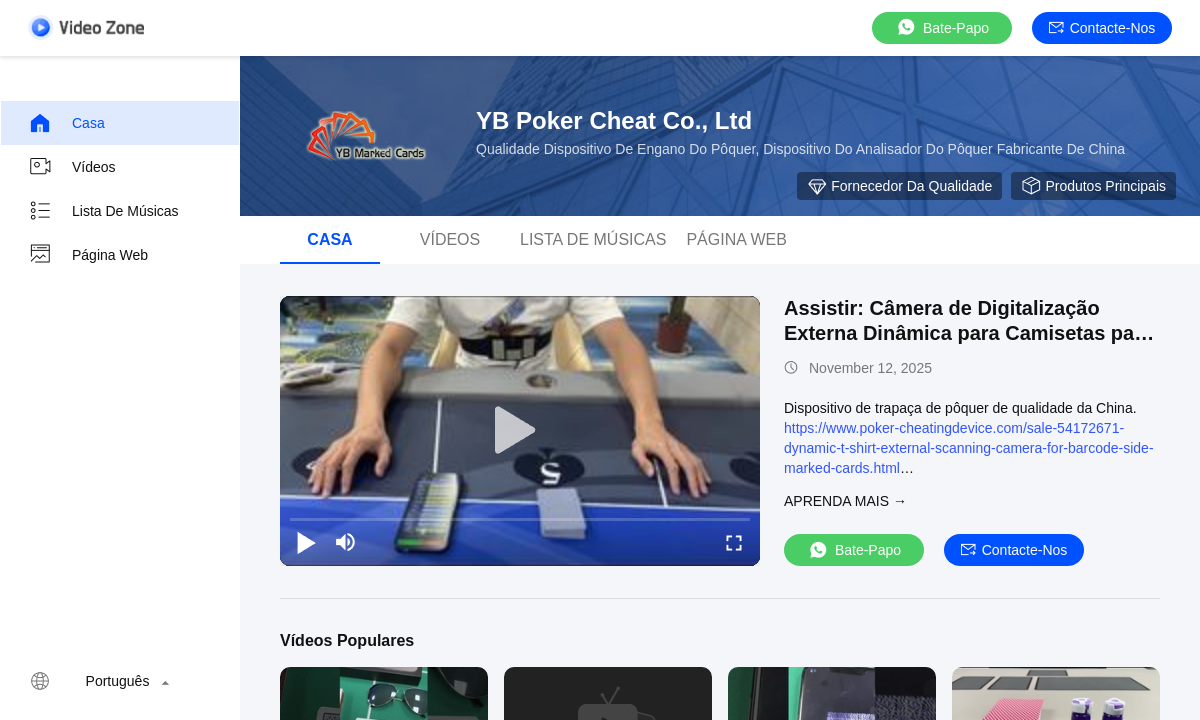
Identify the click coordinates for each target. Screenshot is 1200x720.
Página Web (88, 255)
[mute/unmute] (346, 542)
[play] (520, 431)
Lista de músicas (103, 211)
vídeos (72, 167)
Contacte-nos (1102, 28)
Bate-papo (942, 27)
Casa (66, 123)
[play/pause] (306, 542)
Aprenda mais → (845, 501)
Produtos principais (1093, 186)
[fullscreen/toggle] (734, 542)
